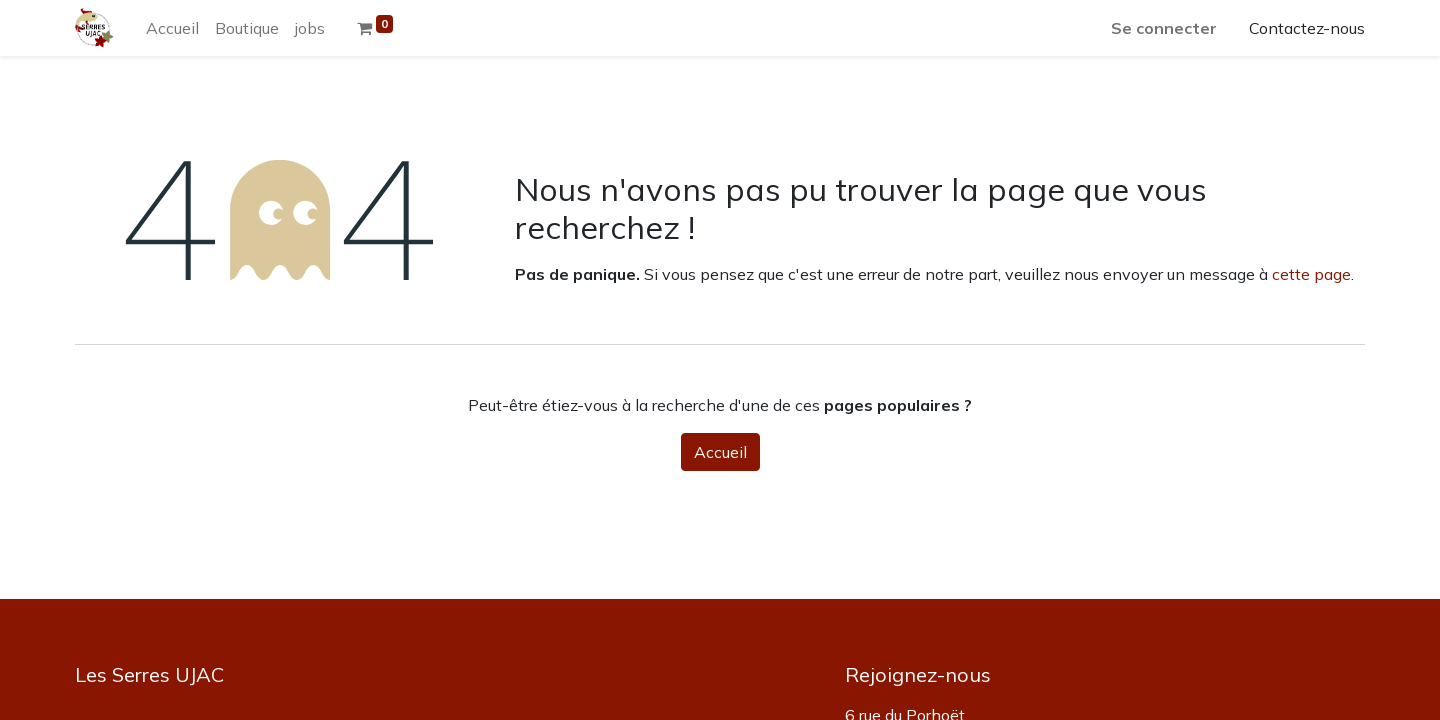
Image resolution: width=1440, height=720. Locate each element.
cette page (1311, 274)
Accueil (720, 452)
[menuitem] (172, 28)
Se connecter (1164, 28)
